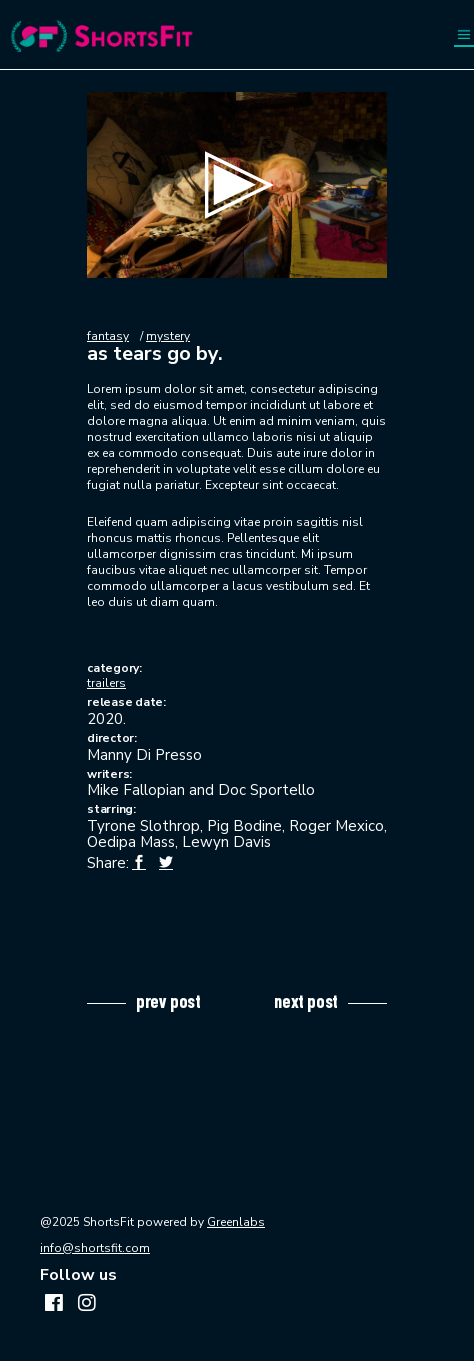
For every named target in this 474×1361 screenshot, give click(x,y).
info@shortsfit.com (95, 1248)
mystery (168, 336)
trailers (106, 683)
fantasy (108, 336)
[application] (237, 185)
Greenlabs (236, 1222)
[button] (237, 185)
